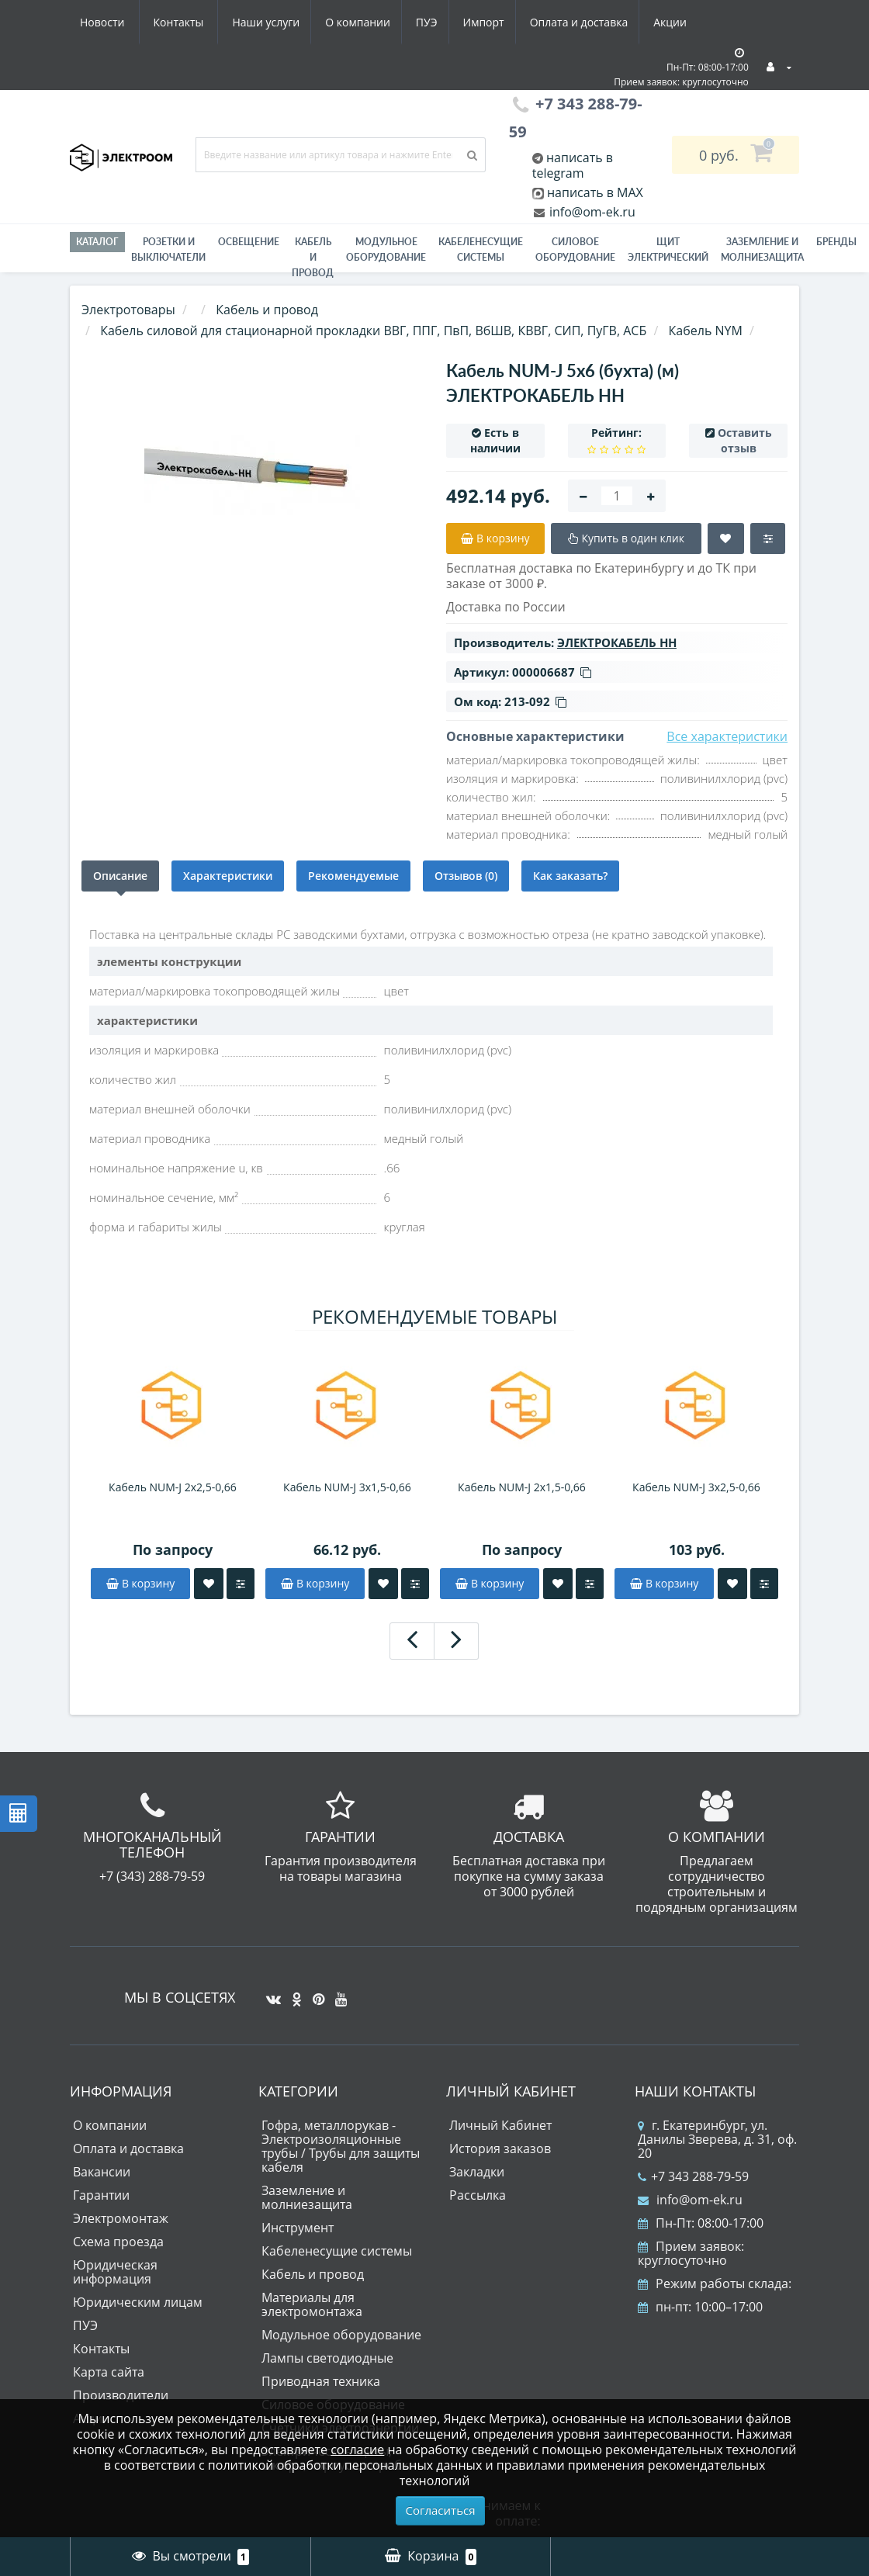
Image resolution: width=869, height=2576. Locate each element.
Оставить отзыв (745, 440)
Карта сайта (108, 2371)
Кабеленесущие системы (480, 249)
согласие (357, 2449)
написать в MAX (595, 192)
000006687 (551, 672)
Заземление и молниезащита (306, 2197)
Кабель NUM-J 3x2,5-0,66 (696, 1487)
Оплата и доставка (439, 22)
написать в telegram (572, 165)
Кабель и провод (313, 257)
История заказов (500, 2148)
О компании (208, 22)
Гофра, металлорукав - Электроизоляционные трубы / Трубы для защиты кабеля (340, 2146)
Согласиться (441, 2510)
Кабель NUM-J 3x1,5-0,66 (347, 1487)
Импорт (341, 22)
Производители (120, 2395)
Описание (120, 875)
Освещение (248, 242)
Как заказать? (570, 875)
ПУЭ (281, 22)
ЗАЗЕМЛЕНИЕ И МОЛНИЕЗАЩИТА (762, 249)
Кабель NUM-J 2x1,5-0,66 (522, 1487)
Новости (601, 22)
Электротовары (128, 309)
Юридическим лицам (138, 2302)
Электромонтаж (120, 2218)
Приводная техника (320, 2381)
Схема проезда (118, 2241)
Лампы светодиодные (327, 2358)
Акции (533, 22)
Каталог (97, 242)
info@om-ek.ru (590, 211)
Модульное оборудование (386, 249)
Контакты (678, 22)
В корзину (140, 1583)
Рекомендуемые (353, 875)
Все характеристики (727, 736)
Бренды (836, 242)
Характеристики (227, 875)
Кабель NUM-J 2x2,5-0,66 (173, 1487)
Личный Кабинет (500, 2125)
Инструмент (297, 2227)
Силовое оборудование (575, 249)
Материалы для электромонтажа (311, 2304)
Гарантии (101, 2195)
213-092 (535, 701)
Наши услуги (113, 22)
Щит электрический (668, 249)
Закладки (476, 2171)
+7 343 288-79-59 (693, 2176)
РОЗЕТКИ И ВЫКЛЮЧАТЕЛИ (168, 249)
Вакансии (101, 2171)
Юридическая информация (115, 2271)
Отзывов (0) (465, 875)
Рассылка (477, 2195)
